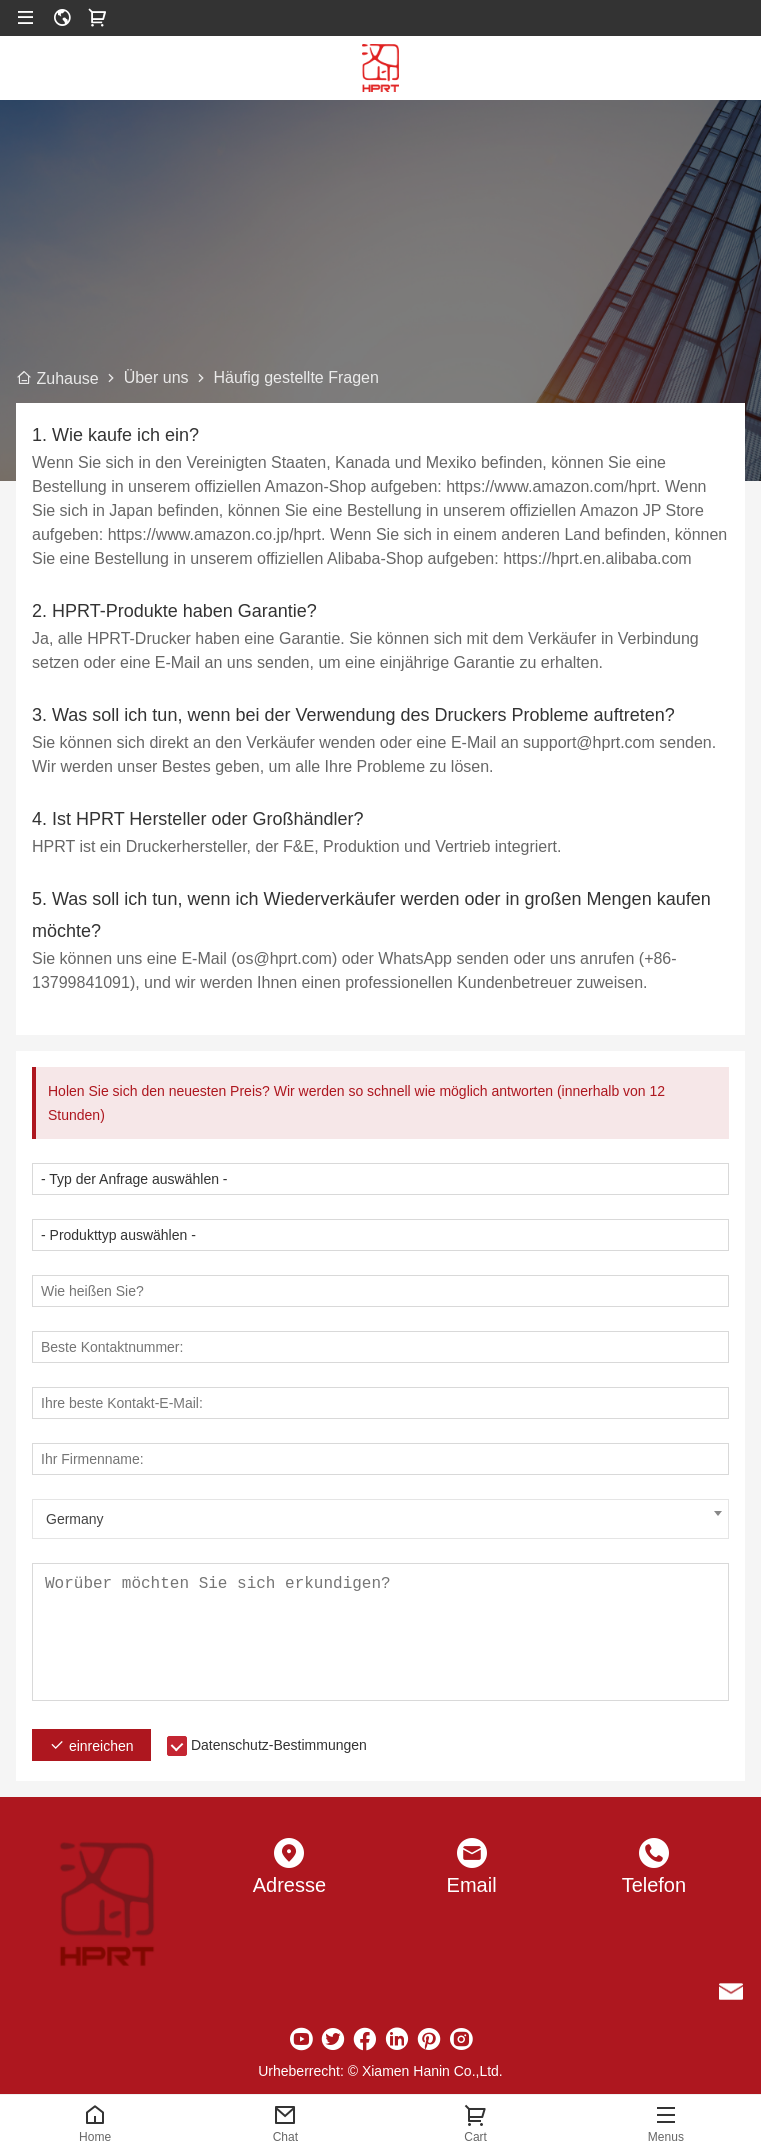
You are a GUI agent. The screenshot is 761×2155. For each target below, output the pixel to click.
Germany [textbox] (75, 1519)
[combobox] (380, 1519)
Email (472, 1885)
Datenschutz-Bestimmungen (279, 1745)
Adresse (289, 1885)
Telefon (654, 1885)
